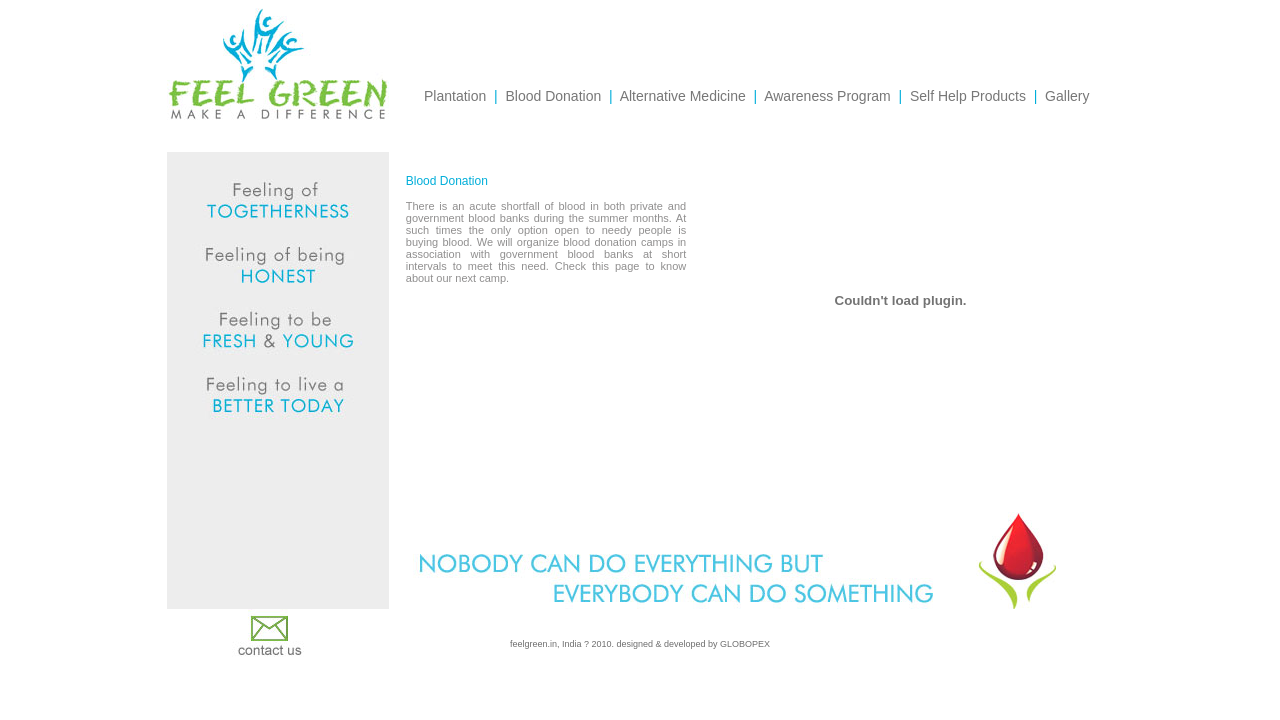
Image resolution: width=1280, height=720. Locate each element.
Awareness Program (827, 96)
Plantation (455, 96)
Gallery (1067, 96)
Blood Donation (553, 96)
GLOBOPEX (745, 644)
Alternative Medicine (683, 96)
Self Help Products (968, 96)
